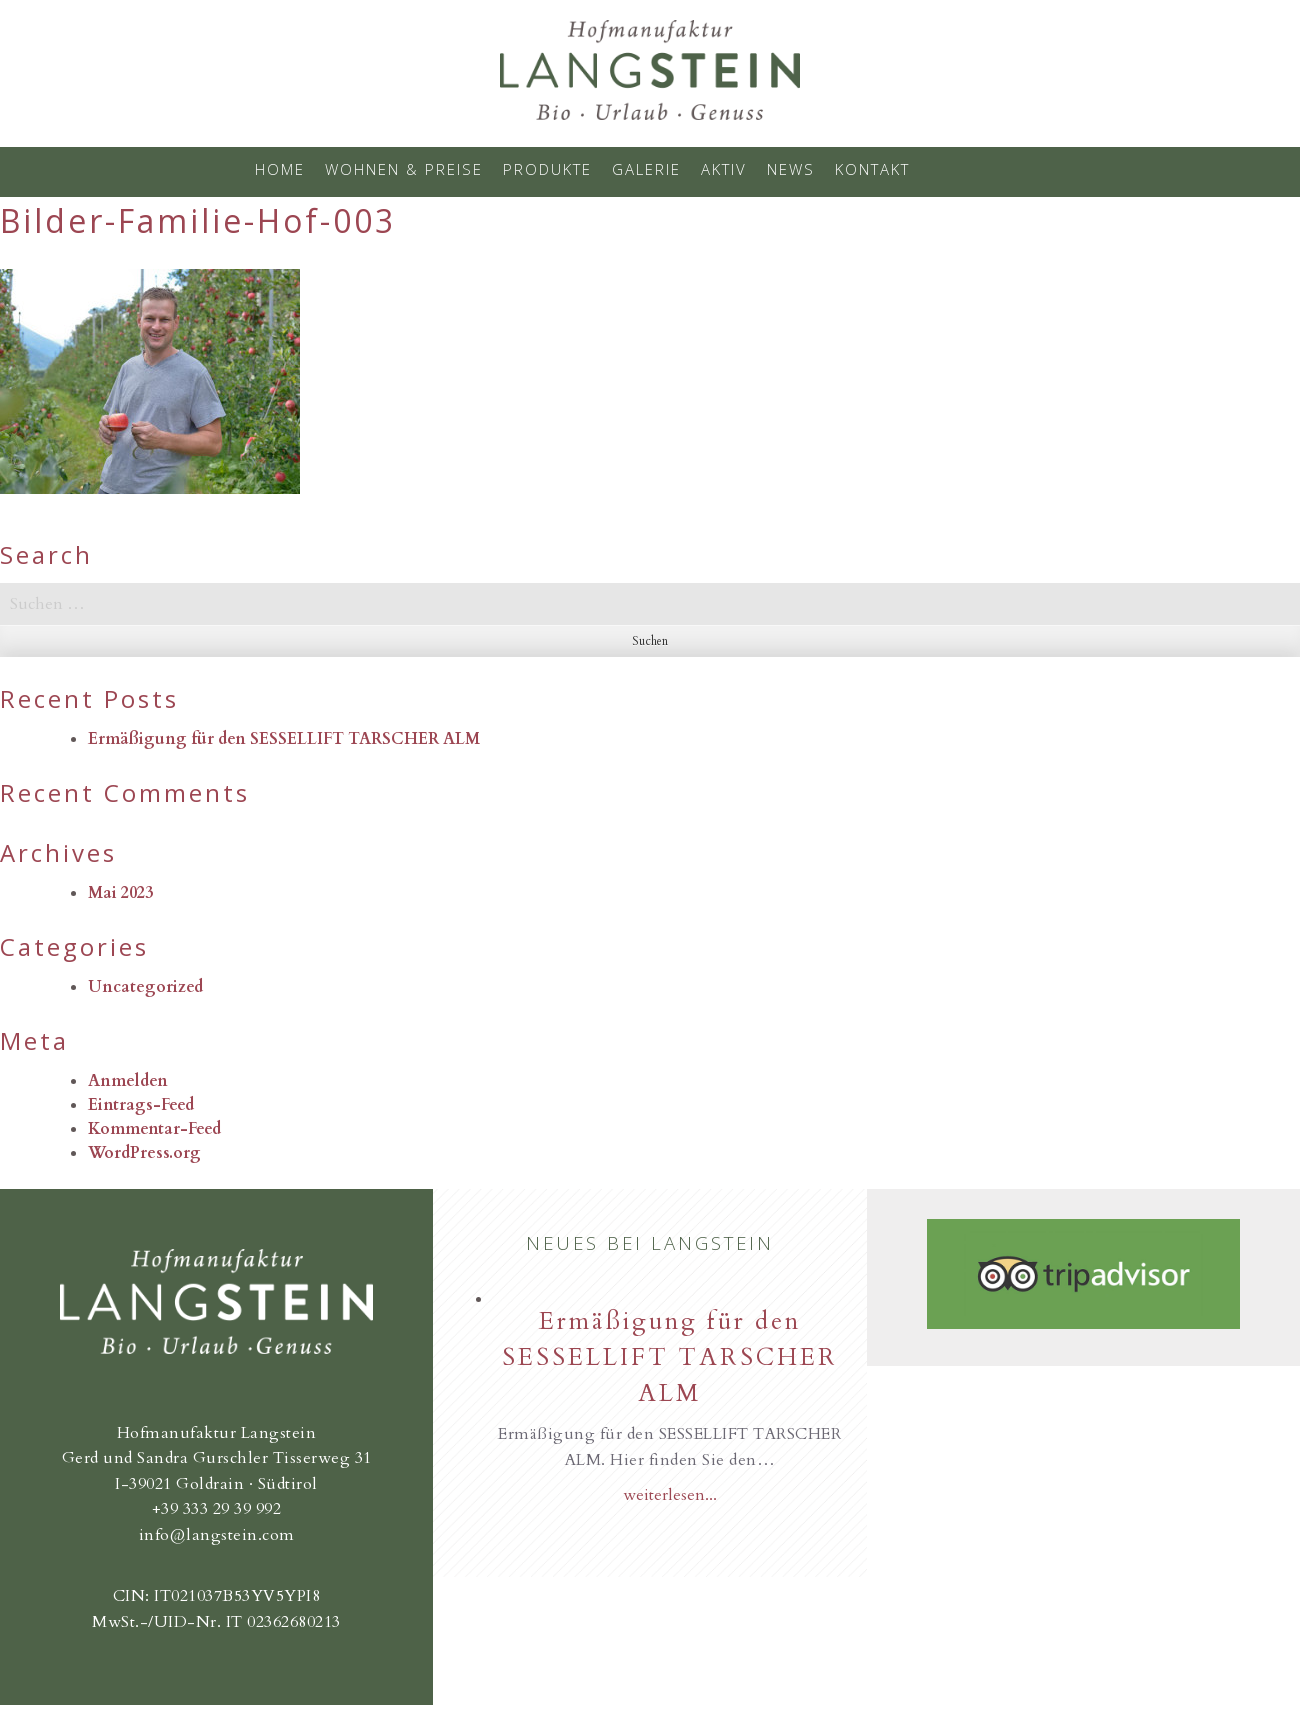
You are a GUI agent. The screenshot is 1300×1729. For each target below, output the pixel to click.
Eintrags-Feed (141, 1105)
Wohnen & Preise (404, 169)
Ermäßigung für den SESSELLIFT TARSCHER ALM (284, 739)
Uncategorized (145, 987)
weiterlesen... (670, 1495)
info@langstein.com (217, 1535)
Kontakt (872, 169)
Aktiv (724, 169)
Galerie (646, 169)
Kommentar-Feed (154, 1129)
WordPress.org (144, 1153)
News (791, 169)
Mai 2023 (120, 893)
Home (280, 169)
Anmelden (128, 1081)
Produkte (547, 169)
